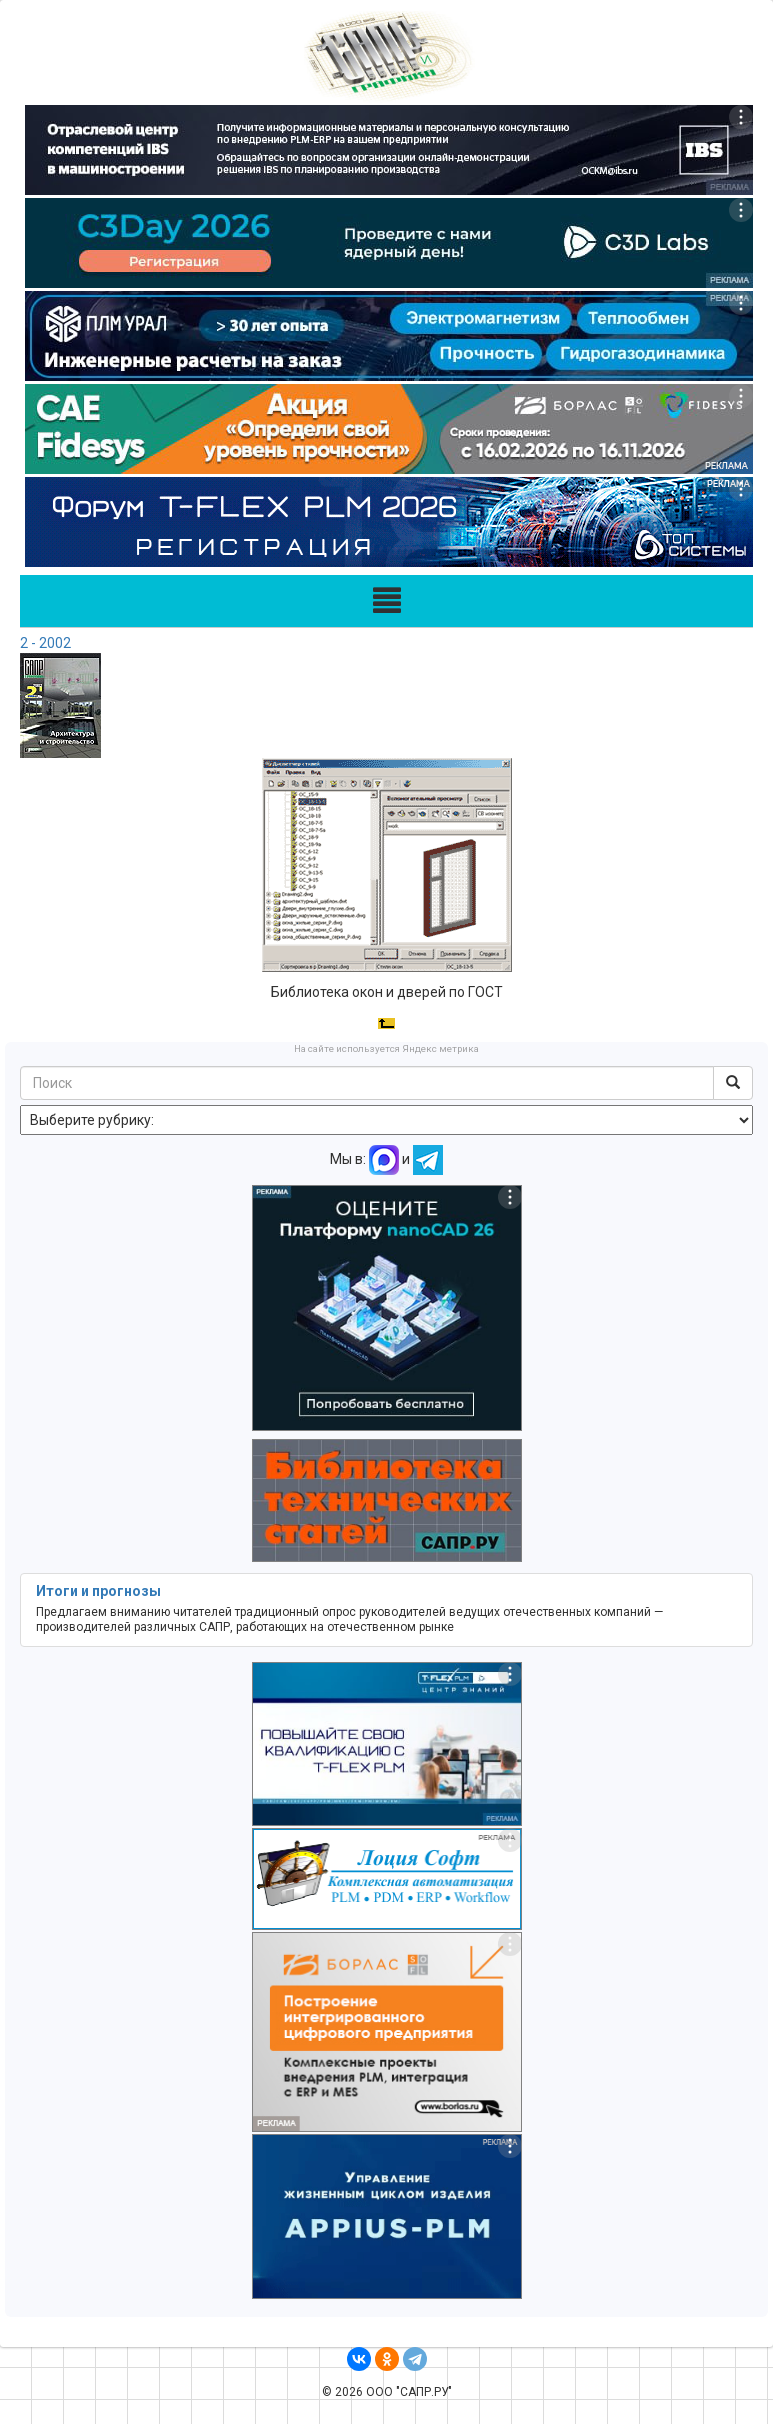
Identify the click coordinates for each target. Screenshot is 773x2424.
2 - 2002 (45, 643)
